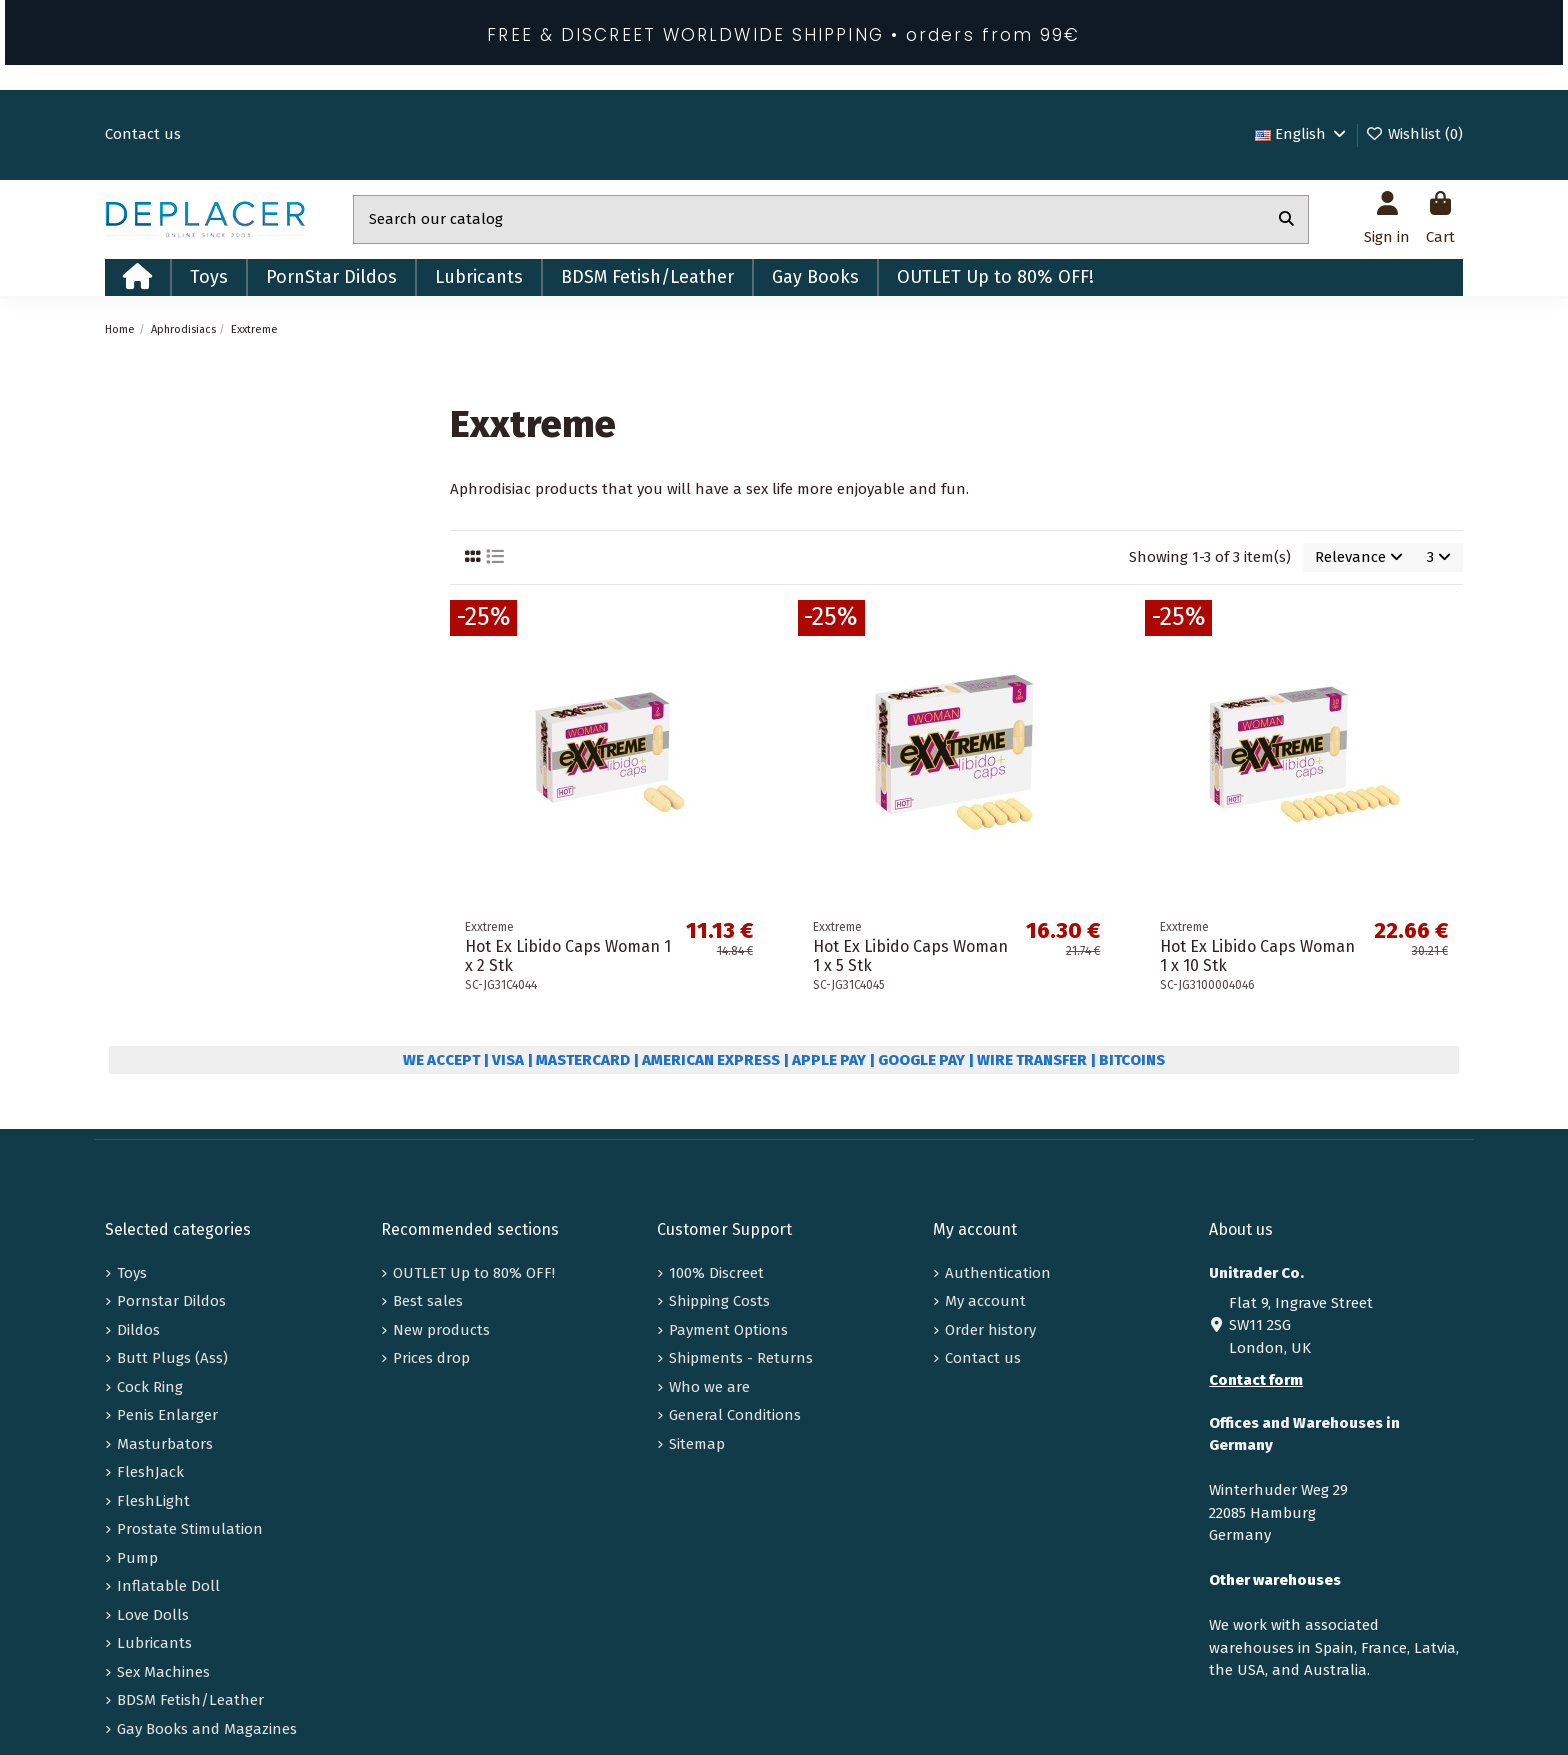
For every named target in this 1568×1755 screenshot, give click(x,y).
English (1302, 134)
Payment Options (728, 1330)
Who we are (709, 1387)
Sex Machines (163, 1672)
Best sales (428, 1301)
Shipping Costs (719, 1301)
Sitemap (697, 1444)
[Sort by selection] (1359, 557)
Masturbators (165, 1444)
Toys (132, 1273)
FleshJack (150, 1472)
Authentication (998, 1273)
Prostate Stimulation (190, 1529)
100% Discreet (716, 1273)
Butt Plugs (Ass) (172, 1358)
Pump (137, 1558)
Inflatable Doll (168, 1586)
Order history (990, 1330)
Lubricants (154, 1643)
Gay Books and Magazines (207, 1729)
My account (985, 1301)
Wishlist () (1414, 134)
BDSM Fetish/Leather (190, 1700)
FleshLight (153, 1501)
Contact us (143, 134)
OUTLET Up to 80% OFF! (474, 1273)
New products (441, 1330)
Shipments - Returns (741, 1358)
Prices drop (431, 1358)
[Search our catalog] (1286, 219)
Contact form (1256, 1380)
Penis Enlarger (167, 1415)
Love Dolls (153, 1615)
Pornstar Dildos (171, 1301)
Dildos (138, 1330)
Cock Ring (150, 1387)
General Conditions (735, 1415)
